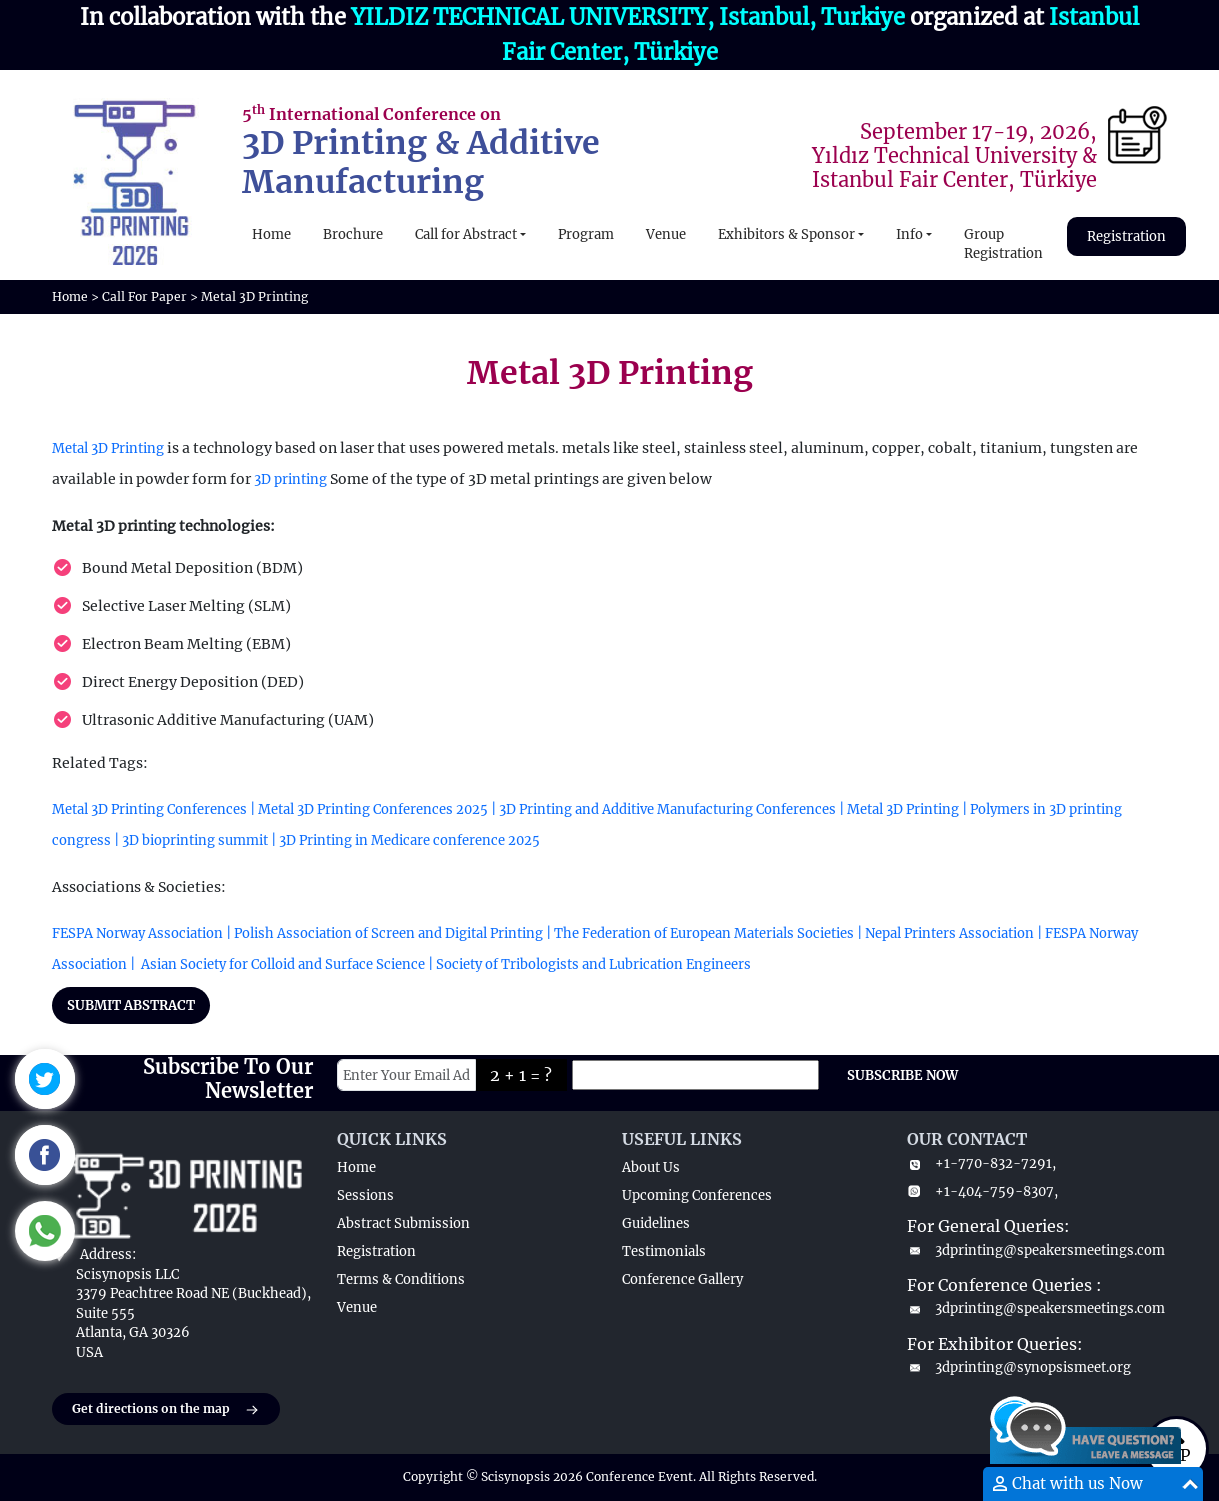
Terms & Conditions (401, 1279)
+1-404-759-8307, (982, 1191)
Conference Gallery (682, 1279)
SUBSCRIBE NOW (902, 1075)
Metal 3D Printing (108, 448)
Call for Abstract (466, 234)
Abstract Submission (403, 1223)
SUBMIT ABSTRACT (131, 1005)
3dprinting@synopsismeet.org (1019, 1367)
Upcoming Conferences (697, 1195)
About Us (651, 1167)
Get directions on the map (166, 1410)
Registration (1126, 236)
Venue (666, 234)
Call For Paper (144, 296)
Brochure (353, 234)
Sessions (365, 1195)
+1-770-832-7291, (981, 1163)
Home (271, 234)
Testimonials (664, 1251)
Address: (108, 1254)
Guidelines (656, 1223)
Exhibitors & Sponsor (786, 234)
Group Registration (1003, 244)
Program (586, 234)
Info (909, 234)
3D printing (290, 479)
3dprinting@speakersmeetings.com (1036, 1250)
